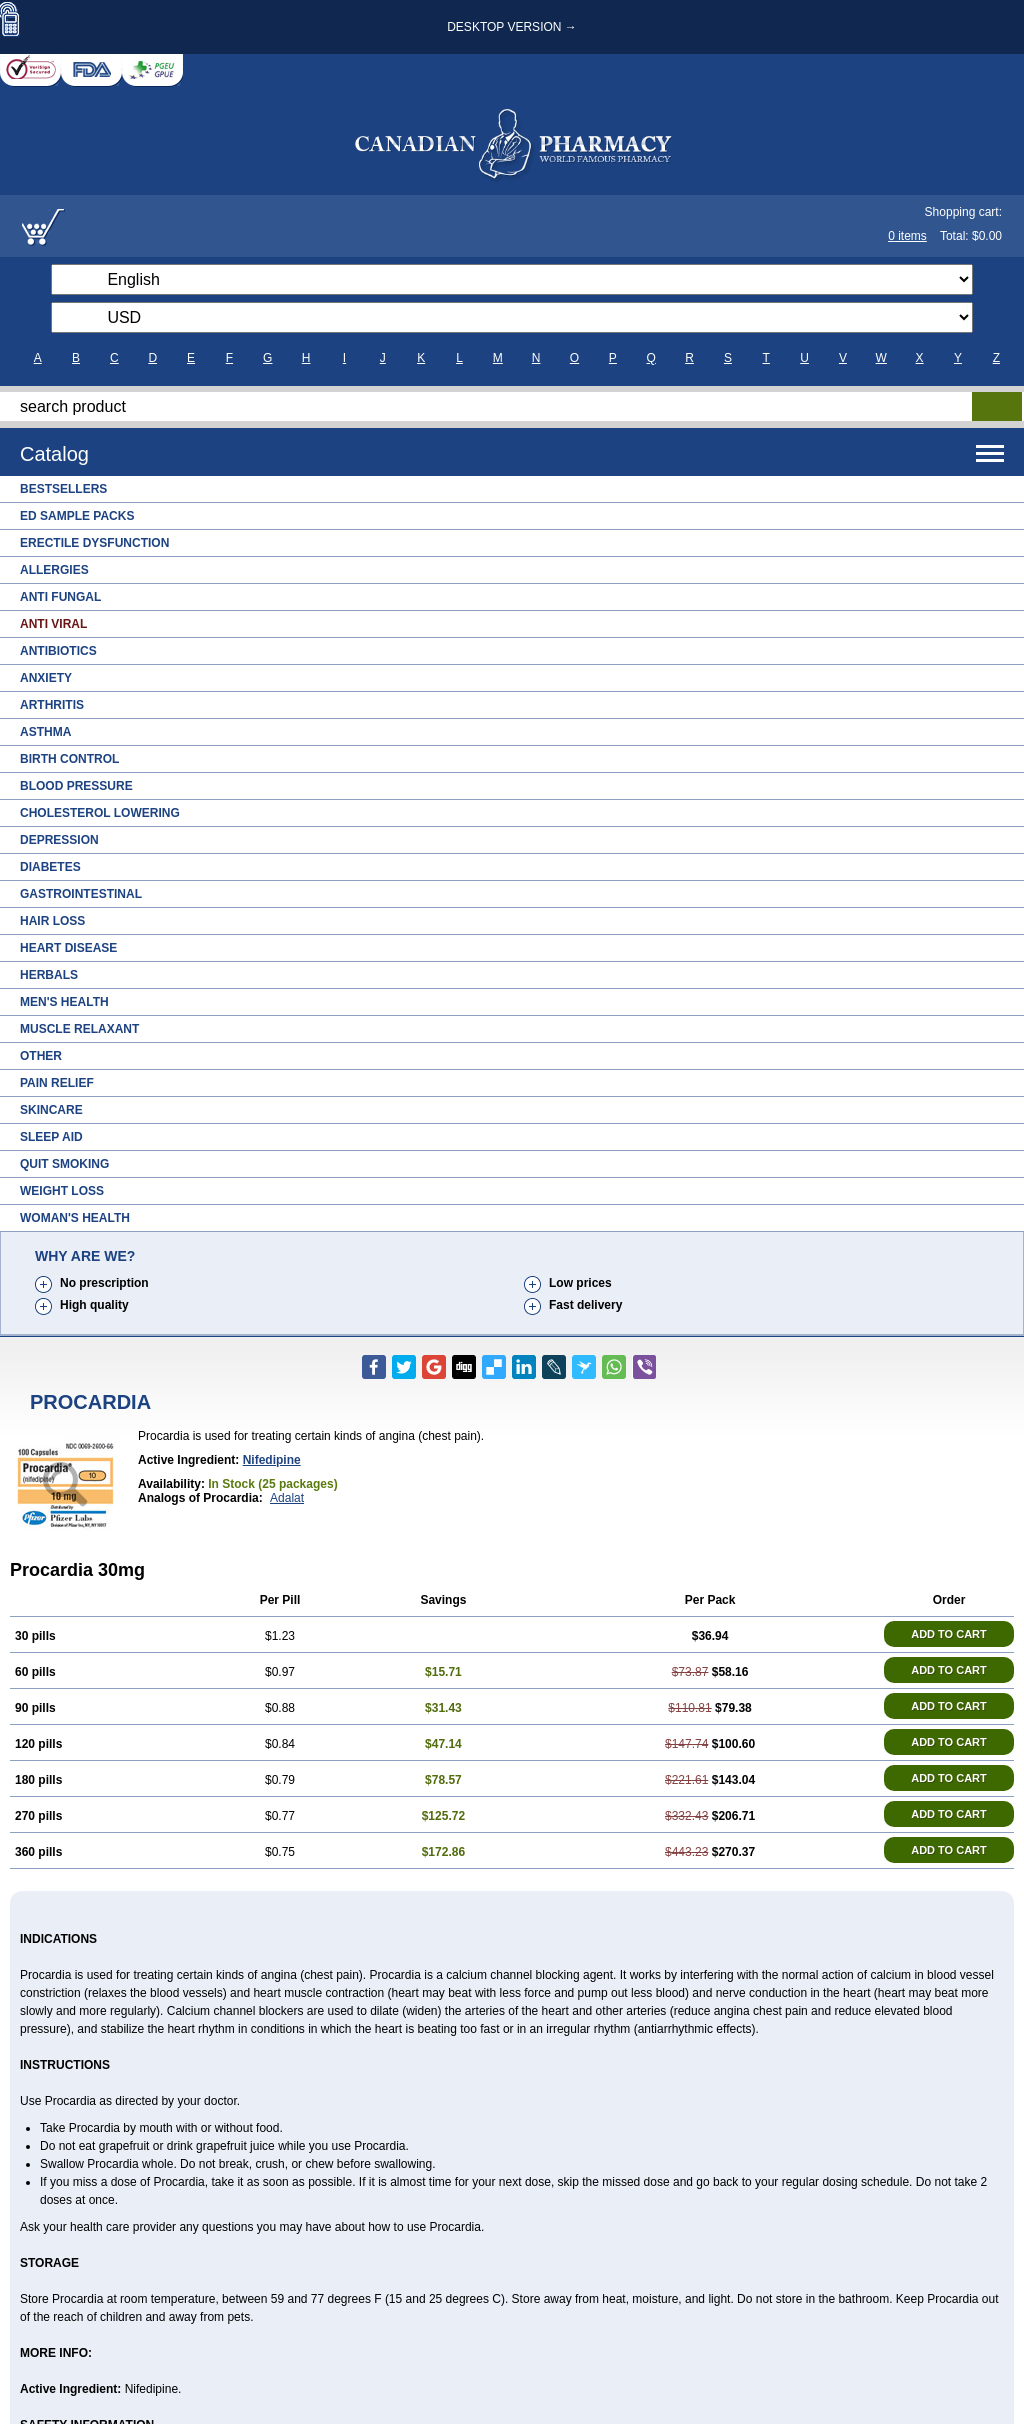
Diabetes (50, 867)
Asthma (45, 732)
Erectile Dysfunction (94, 543)
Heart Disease (68, 948)
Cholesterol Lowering (100, 813)
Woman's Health (75, 1218)
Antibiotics (58, 651)
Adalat (287, 1498)
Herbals (49, 975)
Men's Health (64, 1002)
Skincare (51, 1110)
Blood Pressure (76, 786)
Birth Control (69, 759)
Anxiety (46, 678)
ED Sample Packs (77, 516)
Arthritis (52, 705)
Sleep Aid (51, 1137)
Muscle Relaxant (79, 1029)
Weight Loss (62, 1191)
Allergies (54, 570)
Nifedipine (272, 1460)
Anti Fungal (60, 597)
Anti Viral (53, 624)
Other (41, 1056)
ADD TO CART (949, 1634)
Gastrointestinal (81, 894)
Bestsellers (63, 489)
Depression (59, 840)
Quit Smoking (64, 1164)
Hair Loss (52, 921)
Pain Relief (57, 1083)
